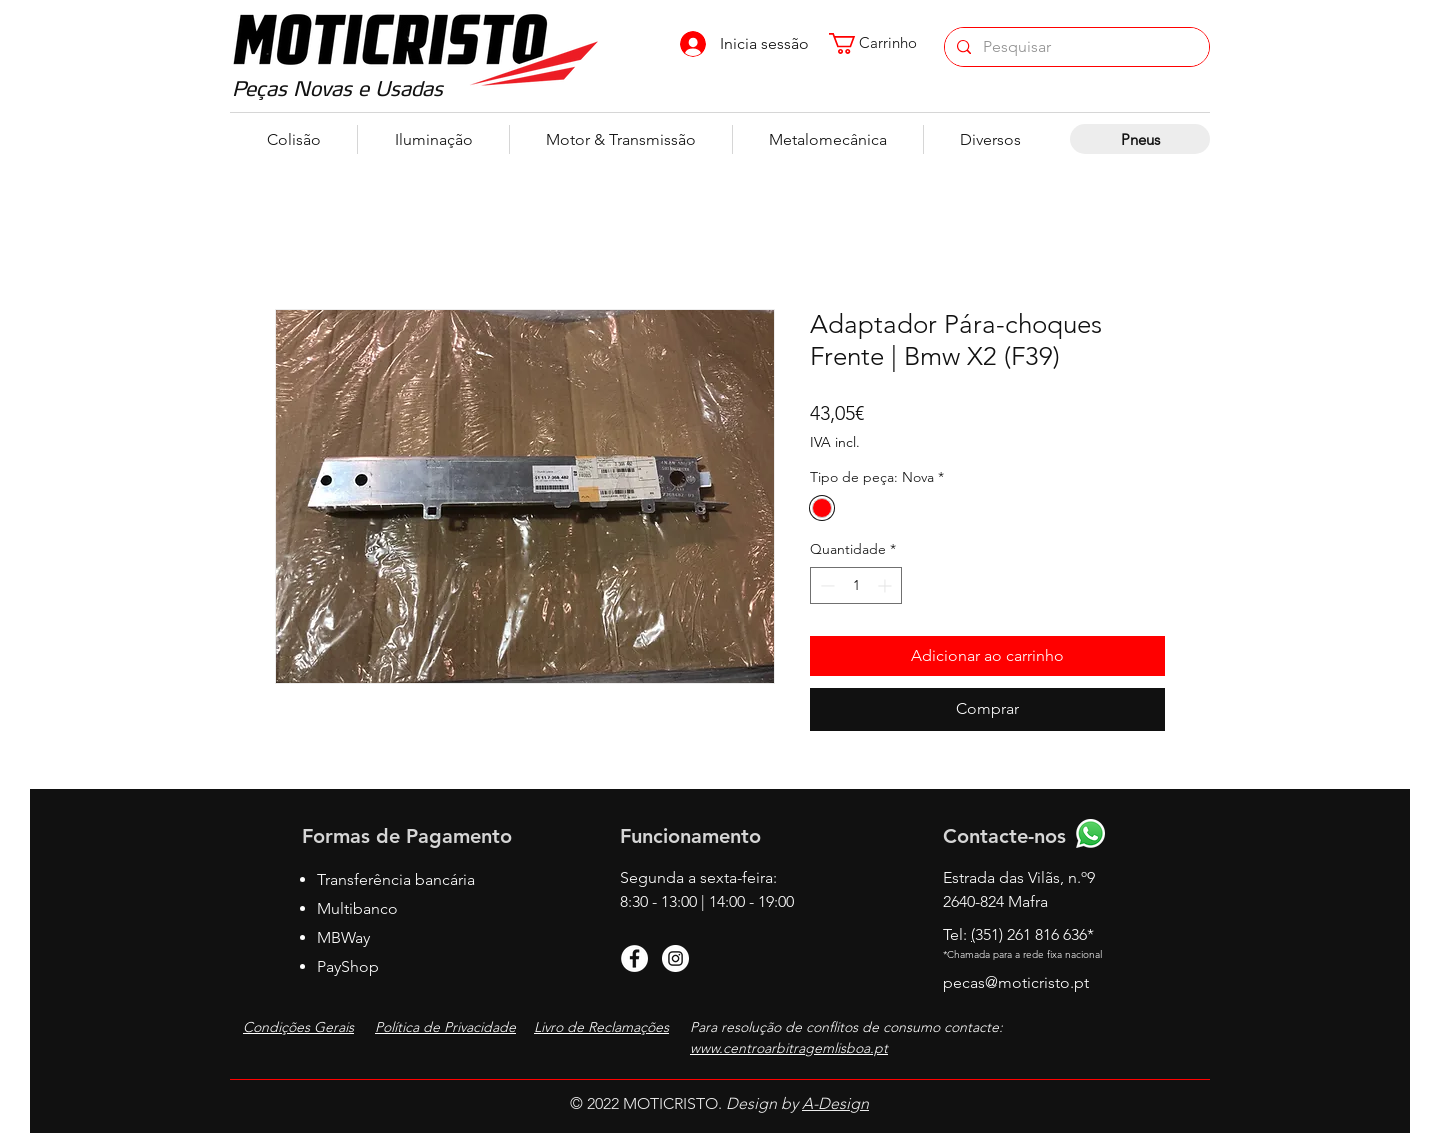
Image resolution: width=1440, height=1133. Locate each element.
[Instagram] (675, 958)
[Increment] (886, 585)
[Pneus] (1140, 139)
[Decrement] (825, 585)
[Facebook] (634, 958)
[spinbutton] (856, 585)
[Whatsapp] (1090, 833)
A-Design (835, 1103)
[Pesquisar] (1075, 47)
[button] (882, 43)
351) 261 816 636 (1034, 934)
